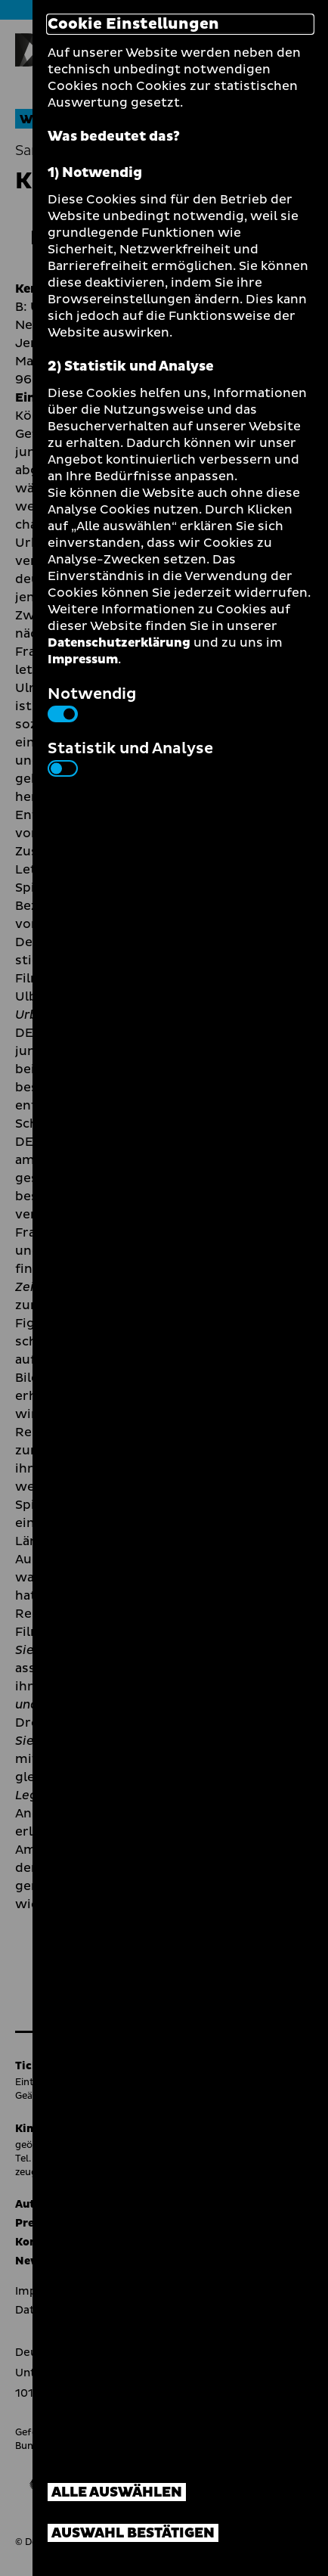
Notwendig (92, 702)
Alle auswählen (116, 2492)
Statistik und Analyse (130, 757)
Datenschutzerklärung (119, 642)
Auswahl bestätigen (133, 2533)
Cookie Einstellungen (133, 24)
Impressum (83, 659)
